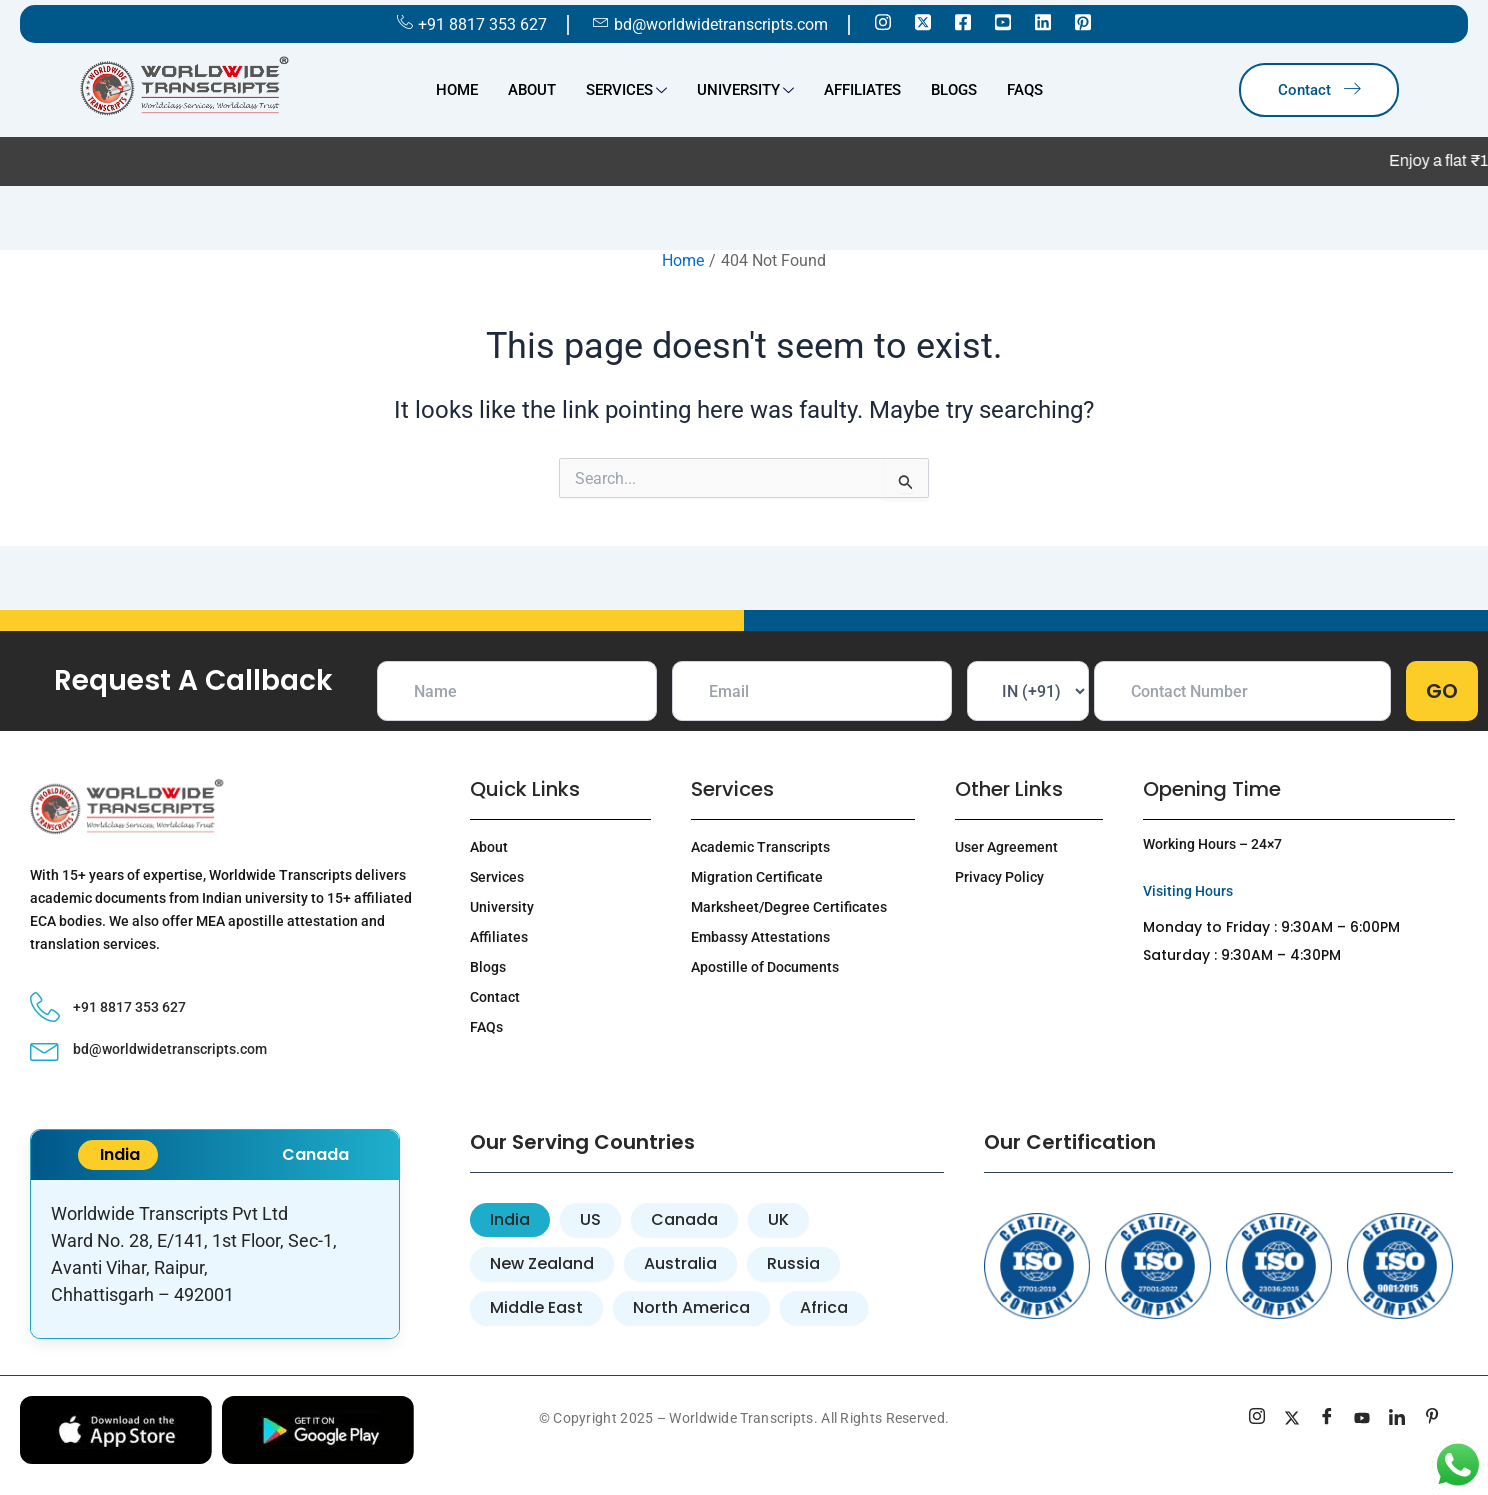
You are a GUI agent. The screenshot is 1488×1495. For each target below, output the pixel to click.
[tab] (510, 1220)
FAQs (1025, 90)
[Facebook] (963, 21)
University (745, 92)
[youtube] (1362, 1419)
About (532, 90)
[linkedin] (1397, 1419)
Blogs (954, 90)
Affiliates (862, 90)
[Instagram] (883, 21)
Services (626, 92)
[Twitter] (923, 21)
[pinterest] (1432, 1419)
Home (457, 90)
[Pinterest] (1083, 21)
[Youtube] (1003, 21)
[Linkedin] (1043, 21)
